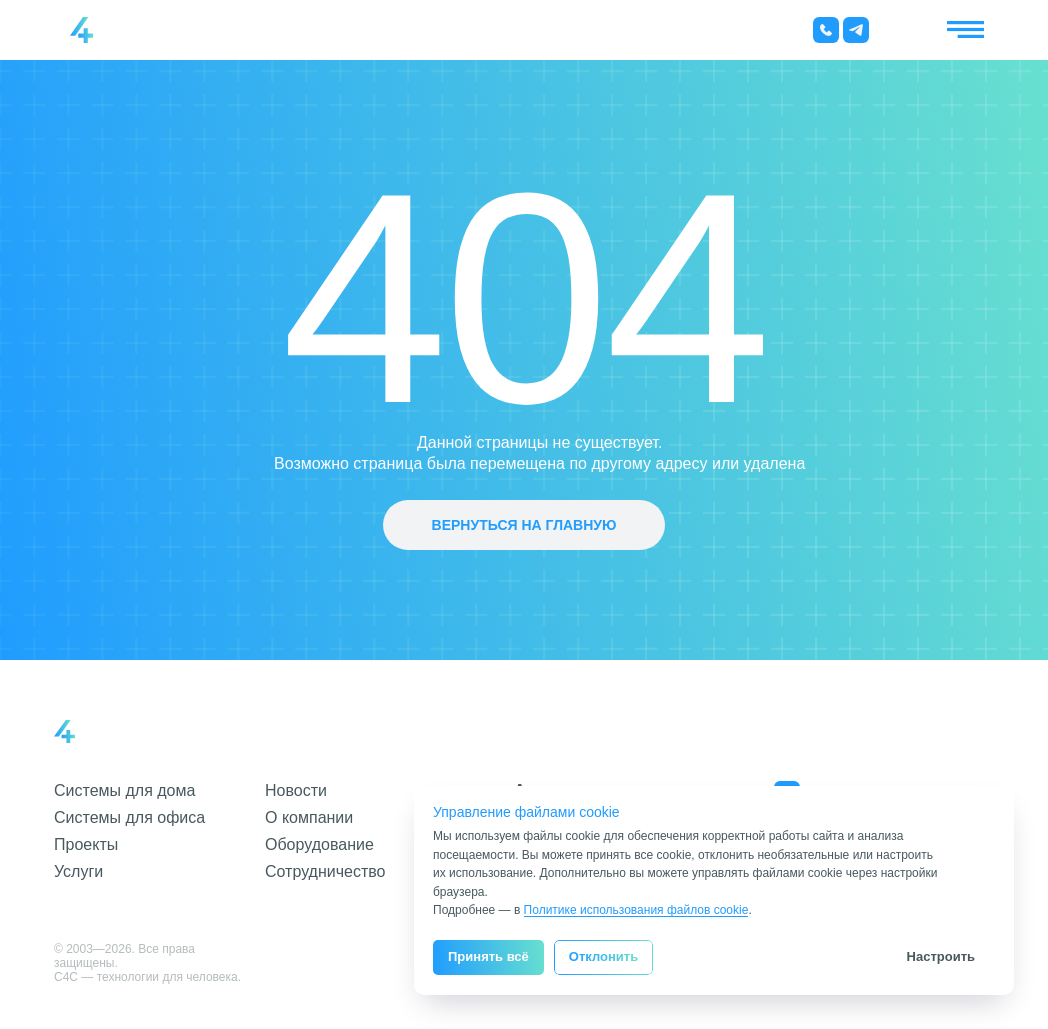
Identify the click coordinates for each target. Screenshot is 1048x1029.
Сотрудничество (325, 871)
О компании (309, 817)
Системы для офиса (129, 817)
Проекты (86, 844)
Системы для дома (124, 790)
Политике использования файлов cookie (636, 910)
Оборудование (319, 844)
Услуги (78, 871)
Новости (296, 790)
